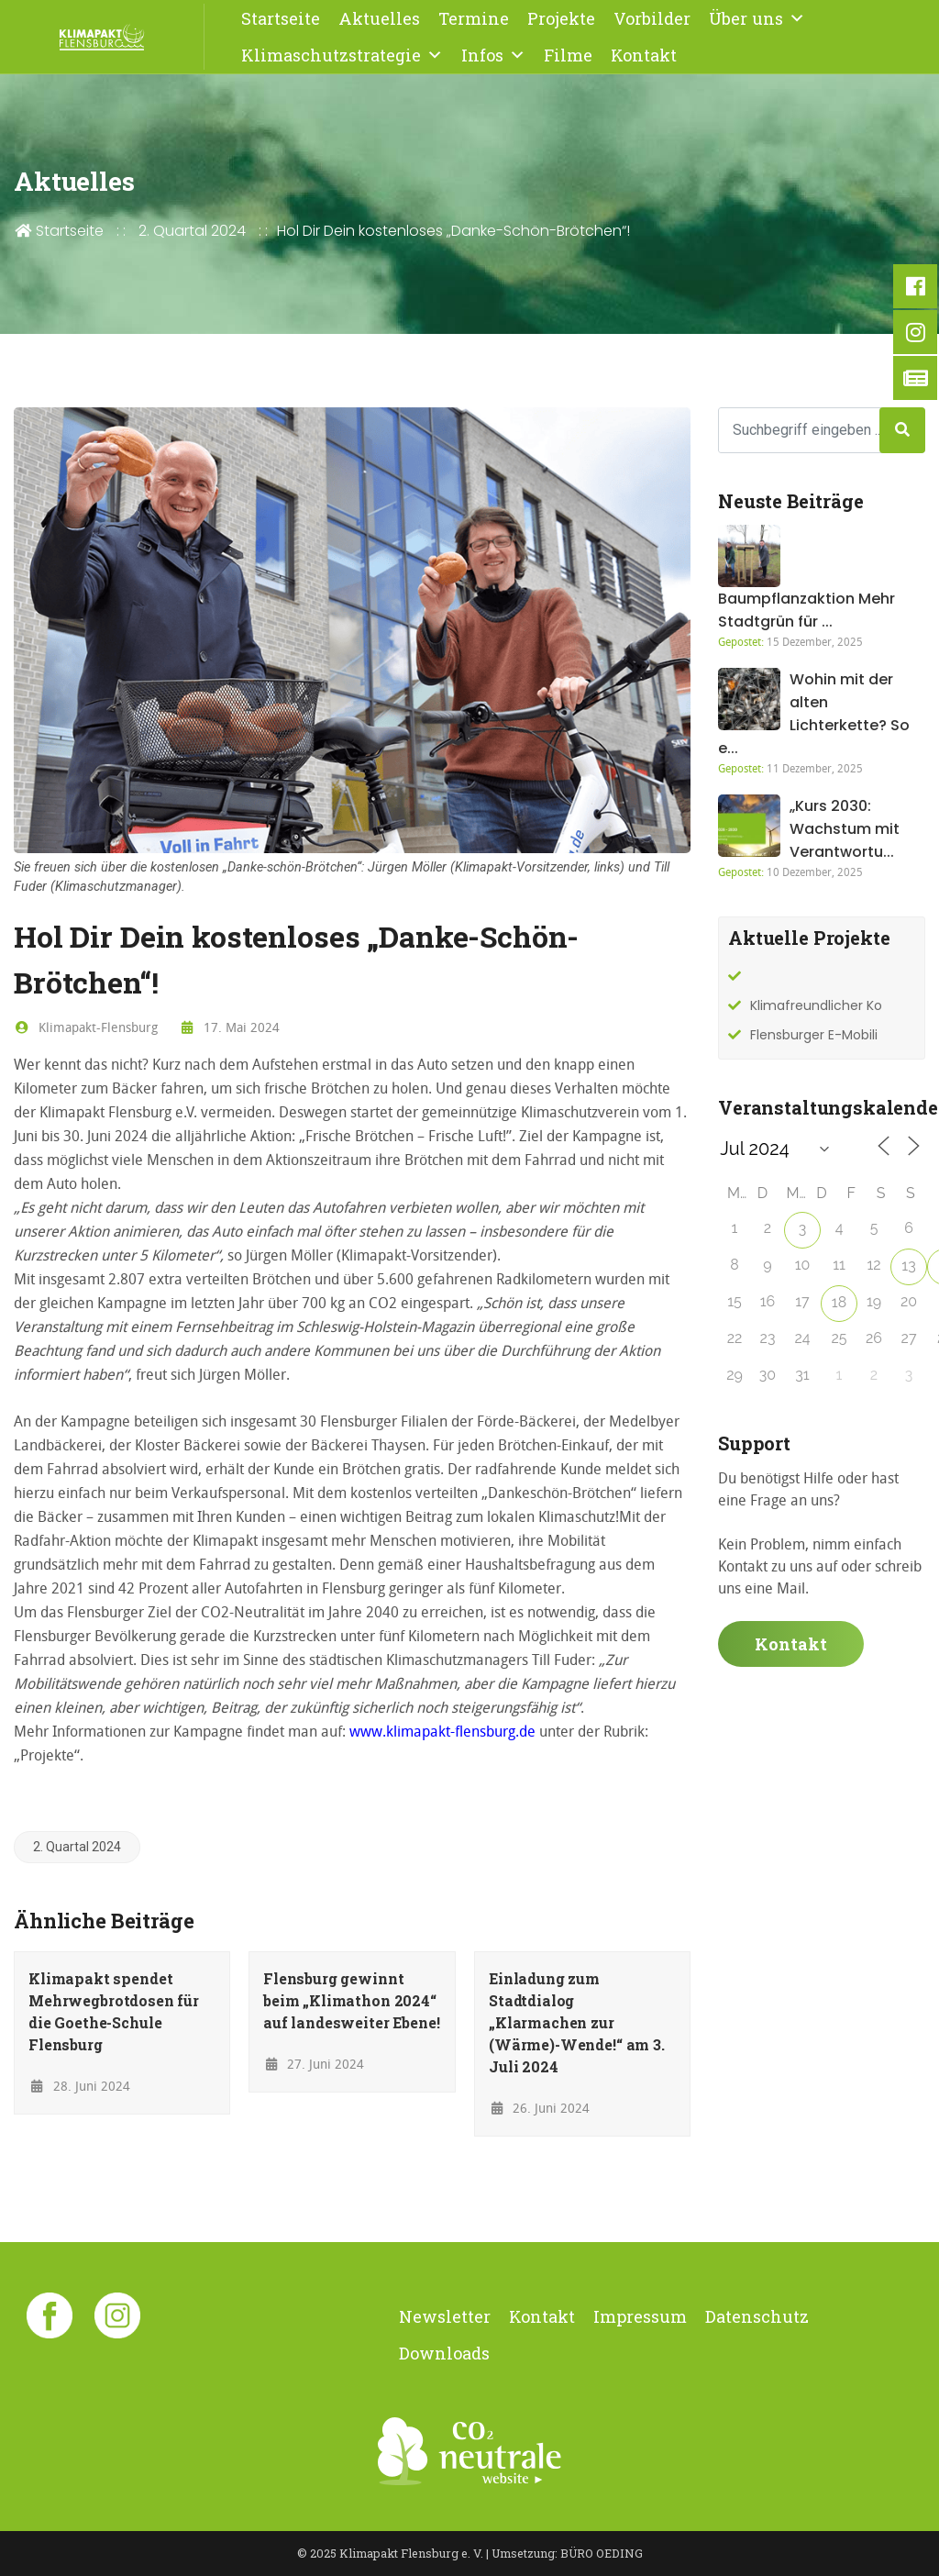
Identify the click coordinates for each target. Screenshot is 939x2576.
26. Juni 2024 (540, 2107)
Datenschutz (757, 2316)
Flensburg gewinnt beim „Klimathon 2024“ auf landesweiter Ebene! (351, 2000)
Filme (568, 55)
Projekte (561, 18)
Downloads (444, 2353)
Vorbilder (651, 18)
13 (908, 1265)
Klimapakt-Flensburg (86, 1027)
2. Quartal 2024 (192, 230)
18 (839, 1302)
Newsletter (445, 2316)
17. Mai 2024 (230, 1027)
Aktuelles (379, 18)
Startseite (280, 18)
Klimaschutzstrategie (342, 55)
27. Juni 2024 (314, 2063)
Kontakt (644, 55)
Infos (493, 55)
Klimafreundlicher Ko (816, 1005)
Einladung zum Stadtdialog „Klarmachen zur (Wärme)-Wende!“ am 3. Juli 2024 (577, 2022)
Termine (473, 18)
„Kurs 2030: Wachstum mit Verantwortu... (845, 828)
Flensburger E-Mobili (814, 1035)
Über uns (757, 18)
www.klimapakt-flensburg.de (442, 1731)
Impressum (640, 2316)
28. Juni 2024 (79, 2085)
